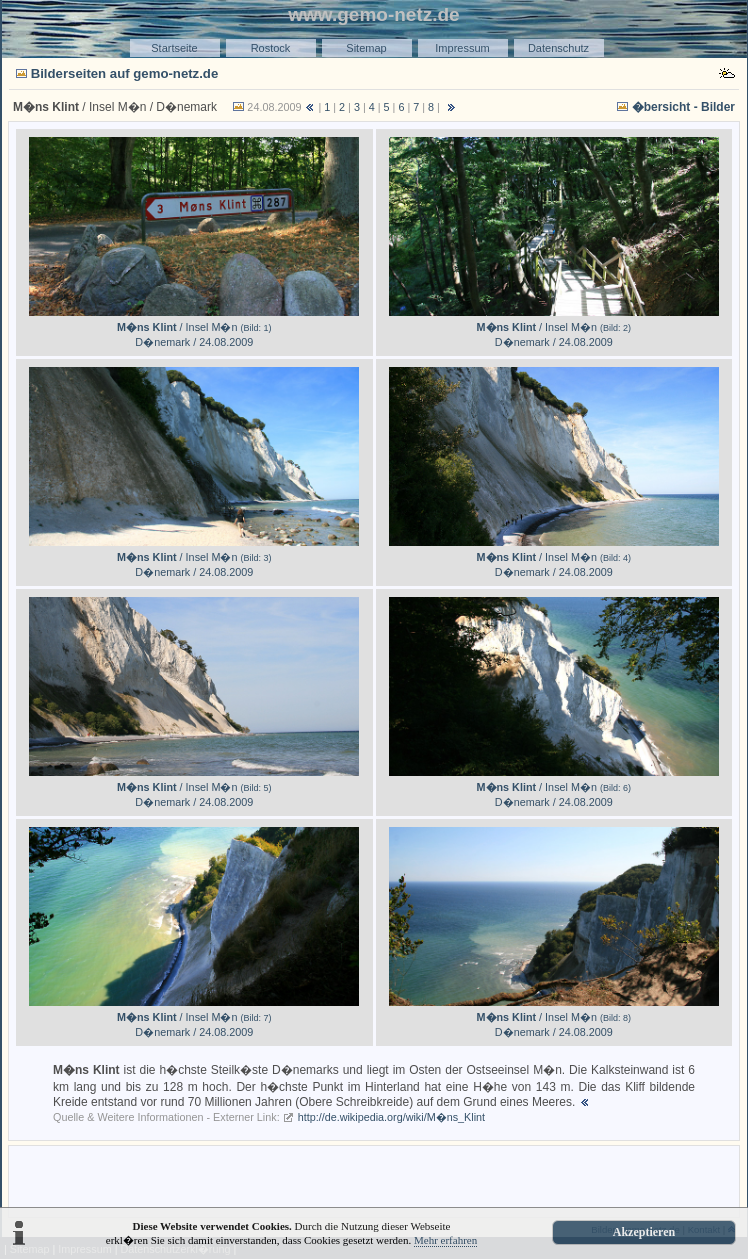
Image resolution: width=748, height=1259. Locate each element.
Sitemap (366, 48)
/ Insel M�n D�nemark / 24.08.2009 (194, 327)
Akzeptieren (644, 1232)
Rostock (271, 48)
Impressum (462, 48)
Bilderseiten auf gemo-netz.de (125, 73)
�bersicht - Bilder (683, 107)
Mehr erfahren (445, 1240)
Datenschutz (558, 48)
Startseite (174, 48)
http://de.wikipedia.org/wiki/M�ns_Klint (391, 1117)
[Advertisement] (374, 1180)
